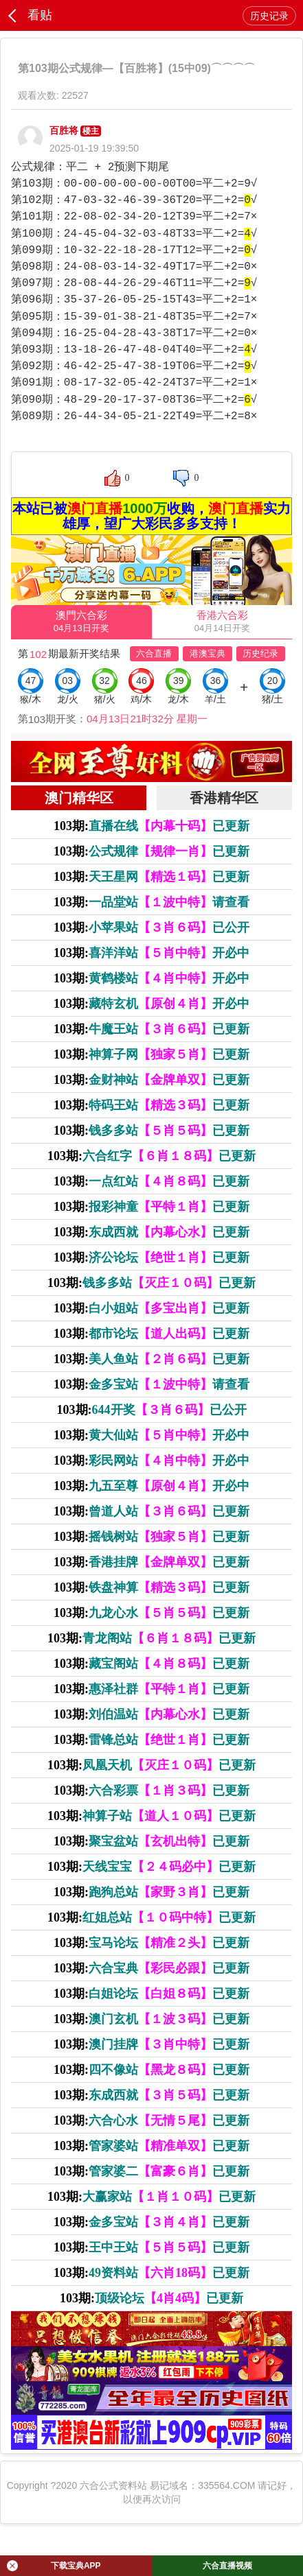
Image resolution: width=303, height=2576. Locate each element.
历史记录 (269, 15)
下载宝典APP (54, 2565)
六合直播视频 (227, 2566)
